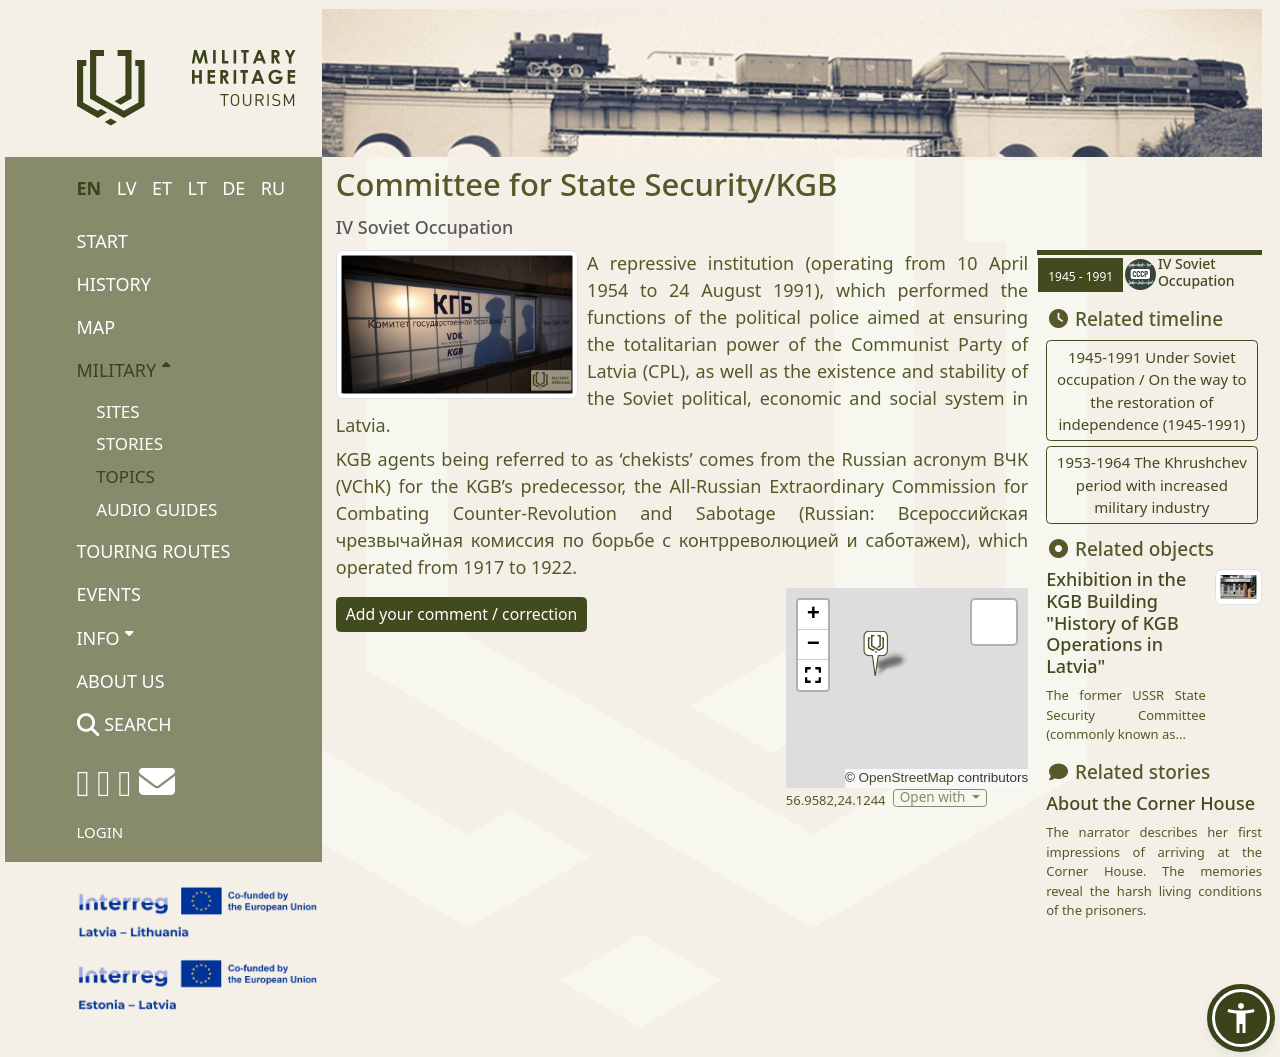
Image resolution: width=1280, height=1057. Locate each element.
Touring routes (154, 551)
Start (102, 241)
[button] (875, 653)
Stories (129, 443)
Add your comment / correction (462, 614)
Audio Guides (156, 509)
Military (123, 369)
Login (100, 832)
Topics (125, 476)
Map (96, 327)
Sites (117, 411)
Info (105, 637)
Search (124, 724)
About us (121, 681)
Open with (934, 797)
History (114, 284)
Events (109, 594)
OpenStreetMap (906, 777)
